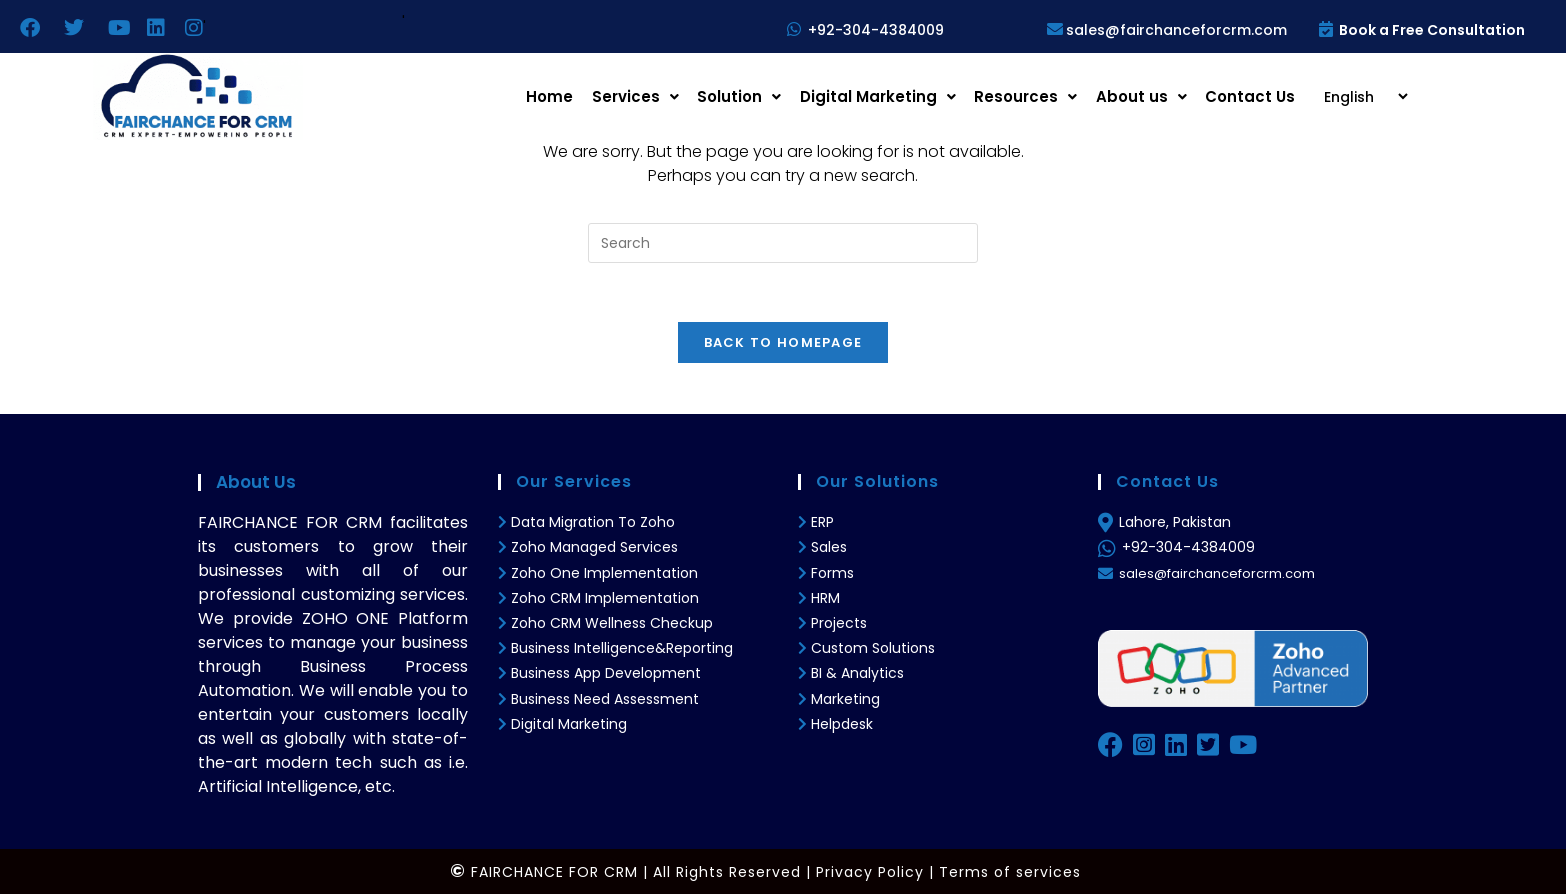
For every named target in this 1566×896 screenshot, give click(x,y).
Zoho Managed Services (596, 550)
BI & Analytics (857, 676)
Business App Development (606, 676)
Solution (750, 96)
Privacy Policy (870, 874)
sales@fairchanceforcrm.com (1165, 30)
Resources (1031, 96)
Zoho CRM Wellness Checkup (612, 625)
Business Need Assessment (603, 701)
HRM (825, 600)
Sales (829, 550)
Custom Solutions (873, 650)
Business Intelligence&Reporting (620, 650)
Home (565, 96)
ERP (822, 524)
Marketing (845, 701)
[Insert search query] (783, 243)
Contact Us (1251, 96)
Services (648, 96)
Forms (832, 575)
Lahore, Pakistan (1175, 524)
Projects (839, 625)
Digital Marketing (886, 96)
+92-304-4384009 (876, 30)
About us (1144, 96)
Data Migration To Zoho (591, 524)
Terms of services (1010, 874)
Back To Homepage (783, 344)
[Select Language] (1358, 97)
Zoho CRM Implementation (605, 600)
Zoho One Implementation (604, 575)
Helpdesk (842, 726)
